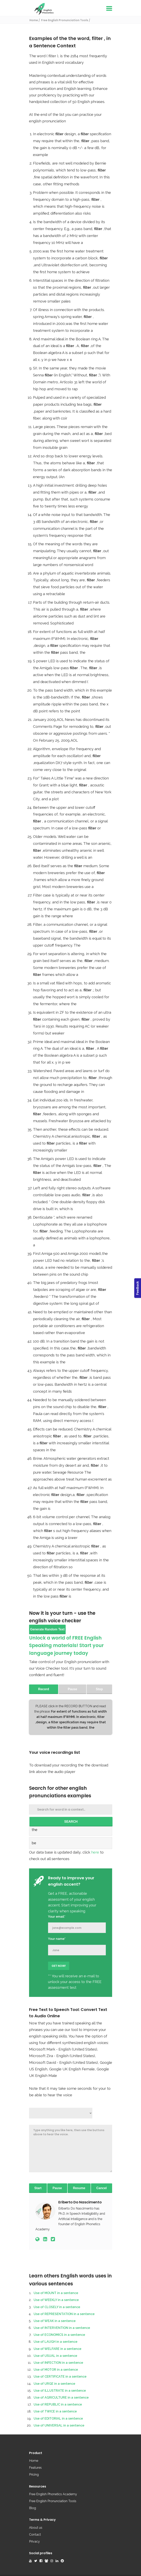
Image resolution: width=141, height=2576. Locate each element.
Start (37, 2188)
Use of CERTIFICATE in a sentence (60, 2376)
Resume (79, 2188)
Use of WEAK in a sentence (55, 2321)
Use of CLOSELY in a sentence (57, 2307)
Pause (57, 2188)
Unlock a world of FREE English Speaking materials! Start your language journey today (66, 1645)
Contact (35, 2534)
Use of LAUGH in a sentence (55, 2342)
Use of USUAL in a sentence (55, 2356)
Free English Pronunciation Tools (52, 2501)
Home (33, 2461)
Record (43, 1689)
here (95, 1852)
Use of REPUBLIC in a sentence (58, 2404)
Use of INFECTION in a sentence (58, 2363)
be (34, 1843)
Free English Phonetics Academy (53, 2494)
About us (35, 2527)
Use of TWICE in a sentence (55, 2411)
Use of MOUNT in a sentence (56, 2293)
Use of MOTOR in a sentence (56, 2369)
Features (35, 2467)
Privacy (34, 2541)
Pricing (34, 2474)
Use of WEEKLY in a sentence (56, 2300)
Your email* (56, 1916)
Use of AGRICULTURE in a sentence (61, 2397)
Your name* (56, 1939)
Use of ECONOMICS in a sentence (59, 2335)
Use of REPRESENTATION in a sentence (64, 2314)
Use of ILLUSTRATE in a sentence (60, 2390)
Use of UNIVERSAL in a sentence (59, 2425)
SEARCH (71, 1821)
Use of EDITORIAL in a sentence (58, 2418)
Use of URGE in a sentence (54, 2384)
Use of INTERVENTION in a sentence (62, 2328)
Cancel (101, 2188)
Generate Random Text (47, 1629)
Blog (32, 2508)
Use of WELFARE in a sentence (57, 2349)
